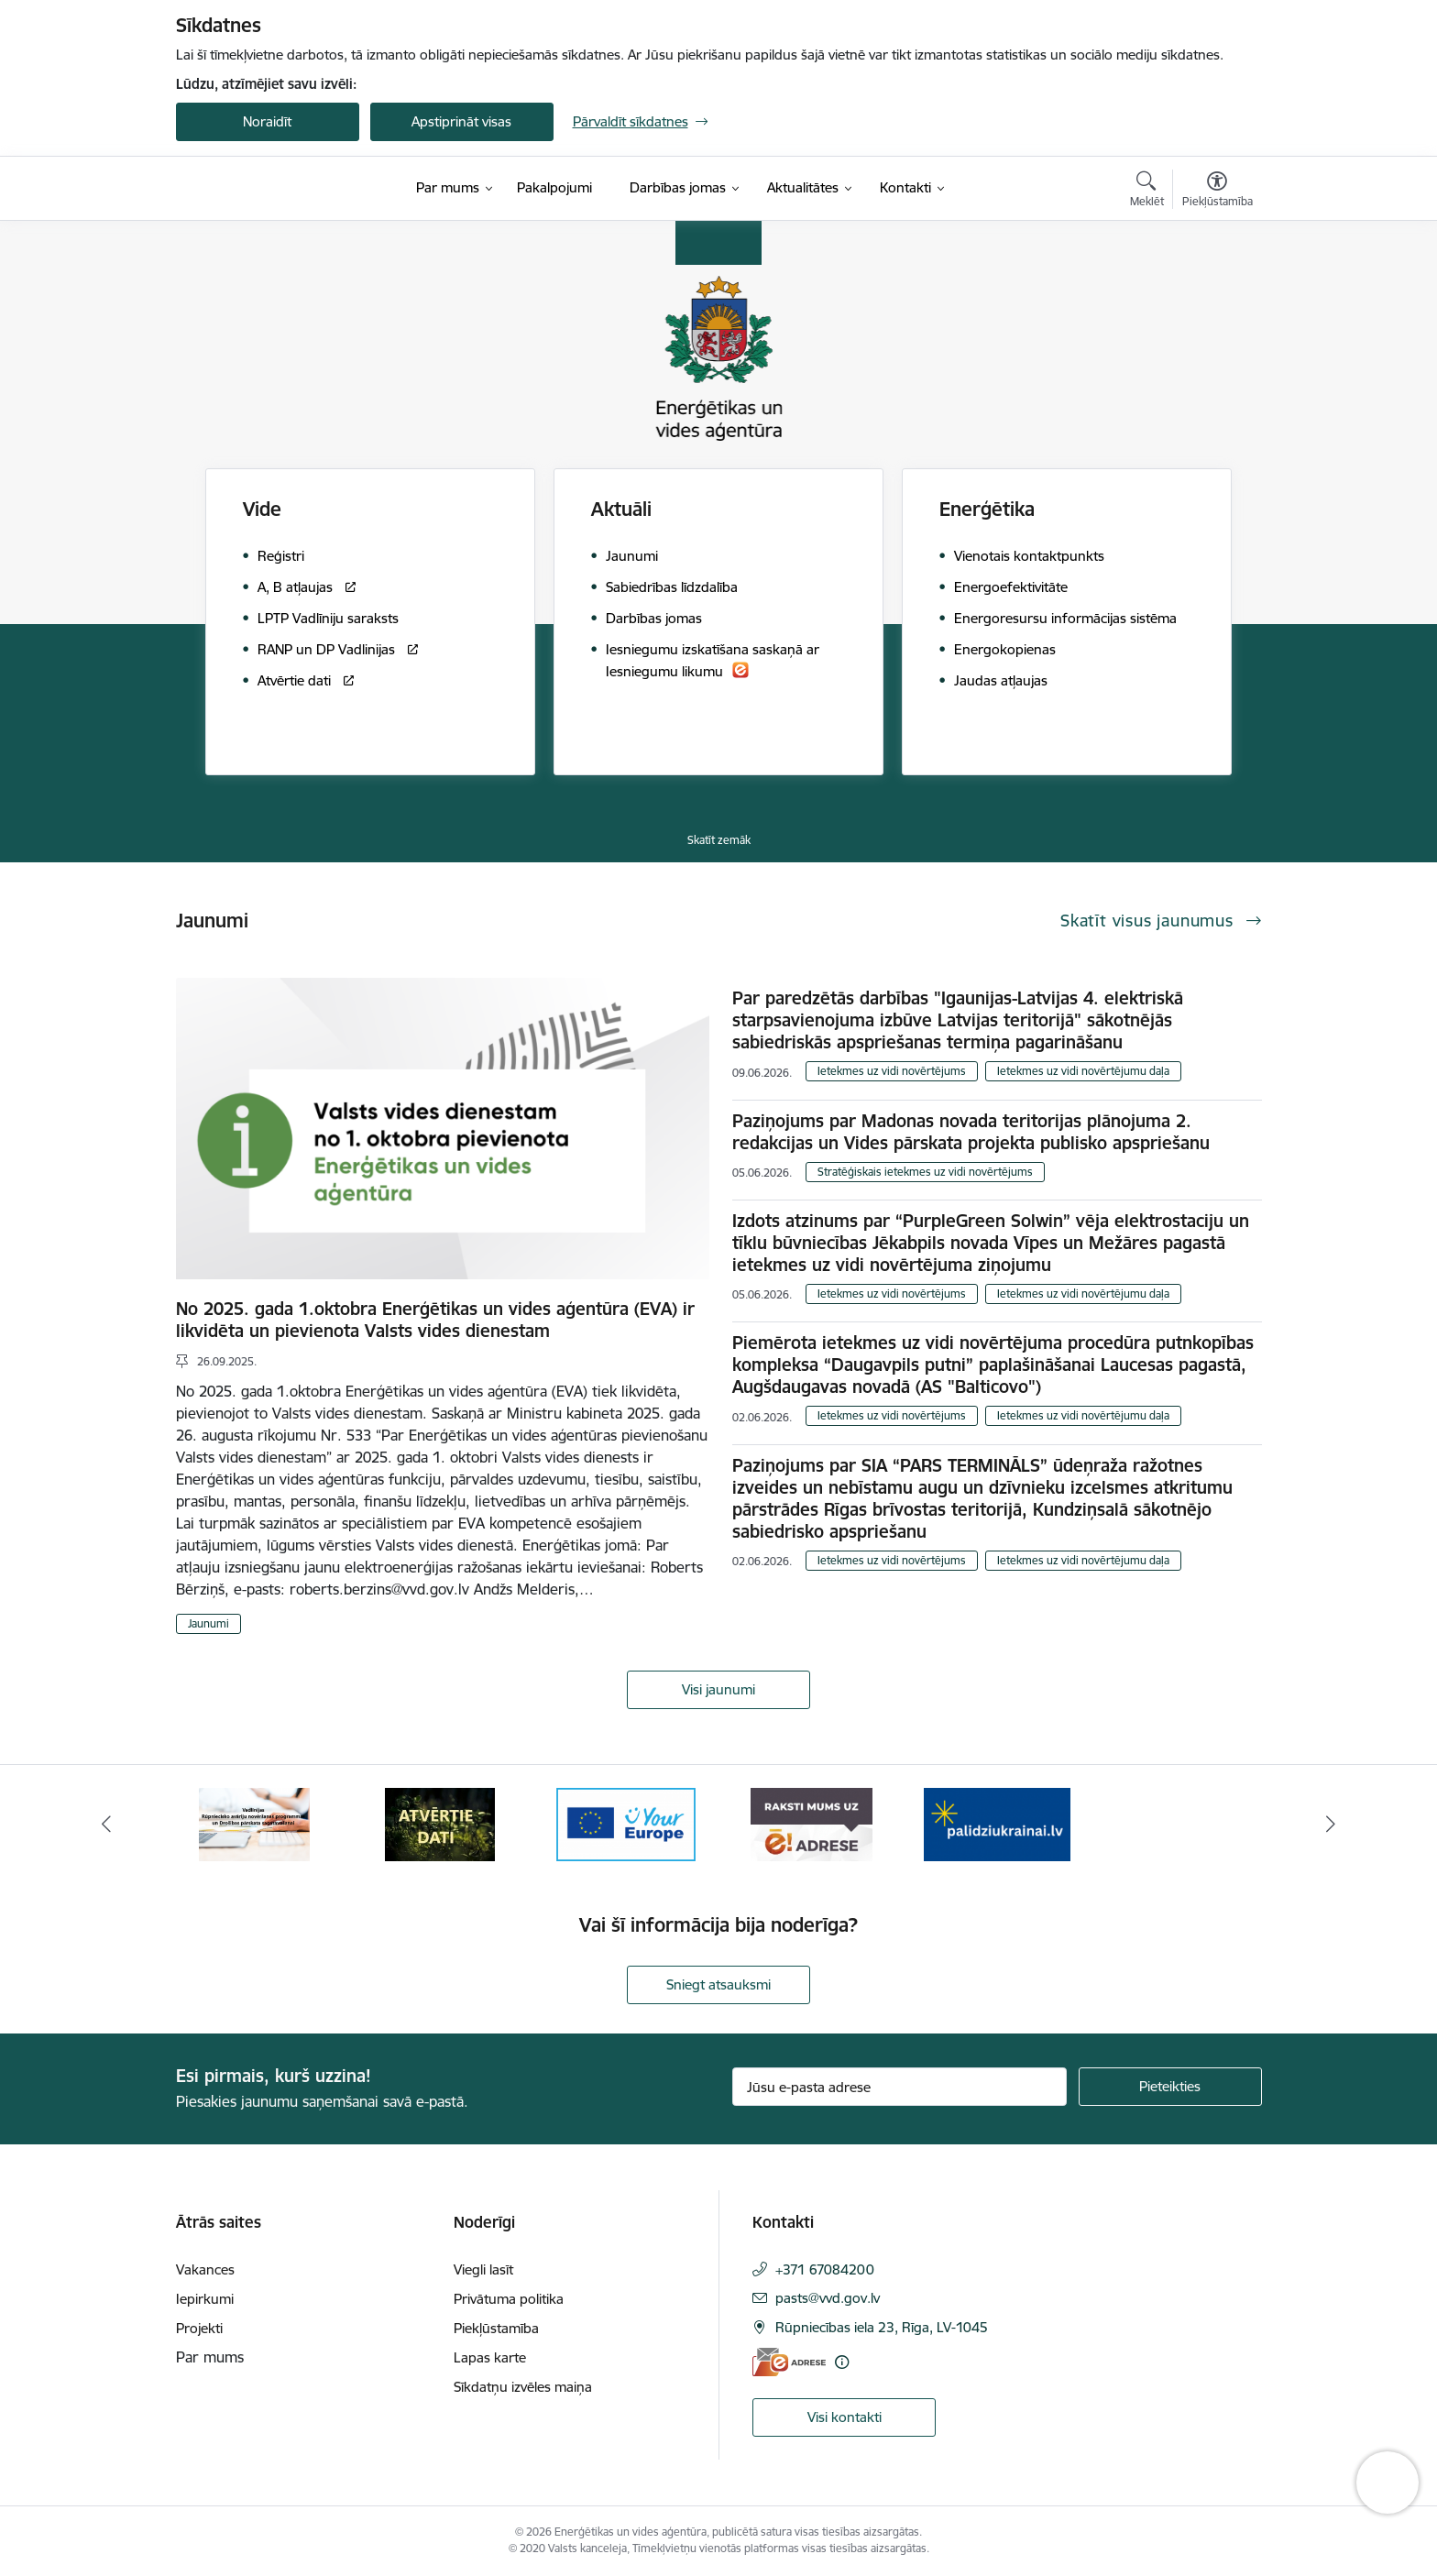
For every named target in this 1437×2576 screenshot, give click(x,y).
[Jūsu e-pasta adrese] (899, 2086)
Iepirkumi (205, 2298)
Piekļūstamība (496, 2328)
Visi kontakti (844, 2417)
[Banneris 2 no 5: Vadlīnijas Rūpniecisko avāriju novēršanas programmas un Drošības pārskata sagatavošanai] (440, 1823)
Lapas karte (490, 2357)
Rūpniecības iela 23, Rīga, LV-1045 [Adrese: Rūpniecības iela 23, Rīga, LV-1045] (881, 2327)
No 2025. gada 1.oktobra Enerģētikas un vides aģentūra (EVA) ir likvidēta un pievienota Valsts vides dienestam (435, 1320)
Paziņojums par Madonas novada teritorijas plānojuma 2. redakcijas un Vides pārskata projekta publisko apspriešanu (971, 1132)
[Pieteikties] (1170, 2086)
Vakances (205, 2269)
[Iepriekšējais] (106, 1824)
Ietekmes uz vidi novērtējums (891, 1071)
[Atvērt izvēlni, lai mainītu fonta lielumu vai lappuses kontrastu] (1217, 192)
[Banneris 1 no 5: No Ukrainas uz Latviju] (254, 1823)
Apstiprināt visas (461, 121)
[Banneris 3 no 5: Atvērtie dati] (626, 1823)
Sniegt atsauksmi (718, 1984)
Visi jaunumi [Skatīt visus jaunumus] (718, 1689)
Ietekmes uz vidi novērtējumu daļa (1083, 1071)
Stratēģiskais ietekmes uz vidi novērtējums (925, 1171)
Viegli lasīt (483, 2269)
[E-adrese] (789, 2362)
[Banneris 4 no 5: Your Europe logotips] (811, 1823)
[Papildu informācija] (842, 2362)
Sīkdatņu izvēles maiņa (523, 2386)
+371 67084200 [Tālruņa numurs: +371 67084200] (824, 2269)
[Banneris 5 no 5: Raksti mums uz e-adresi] (997, 1823)
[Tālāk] (1332, 1824)
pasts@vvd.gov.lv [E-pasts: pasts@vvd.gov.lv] (827, 2298)
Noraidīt (267, 121)
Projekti (199, 2328)
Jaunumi (208, 1623)
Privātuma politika (509, 2298)
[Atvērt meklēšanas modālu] (1147, 192)
